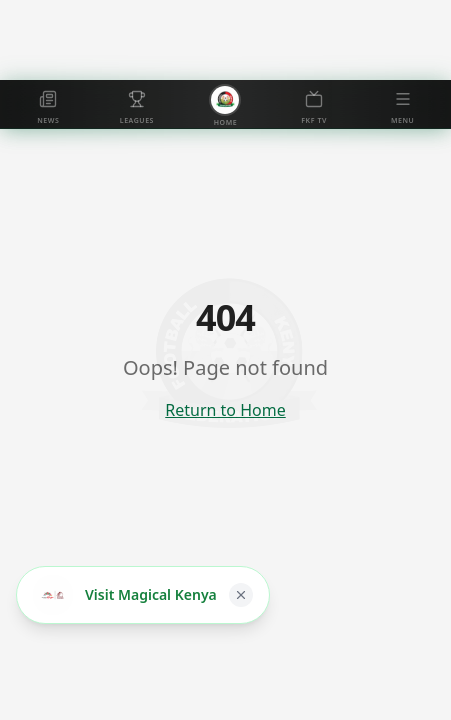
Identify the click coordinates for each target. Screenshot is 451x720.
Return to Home (225, 410)
